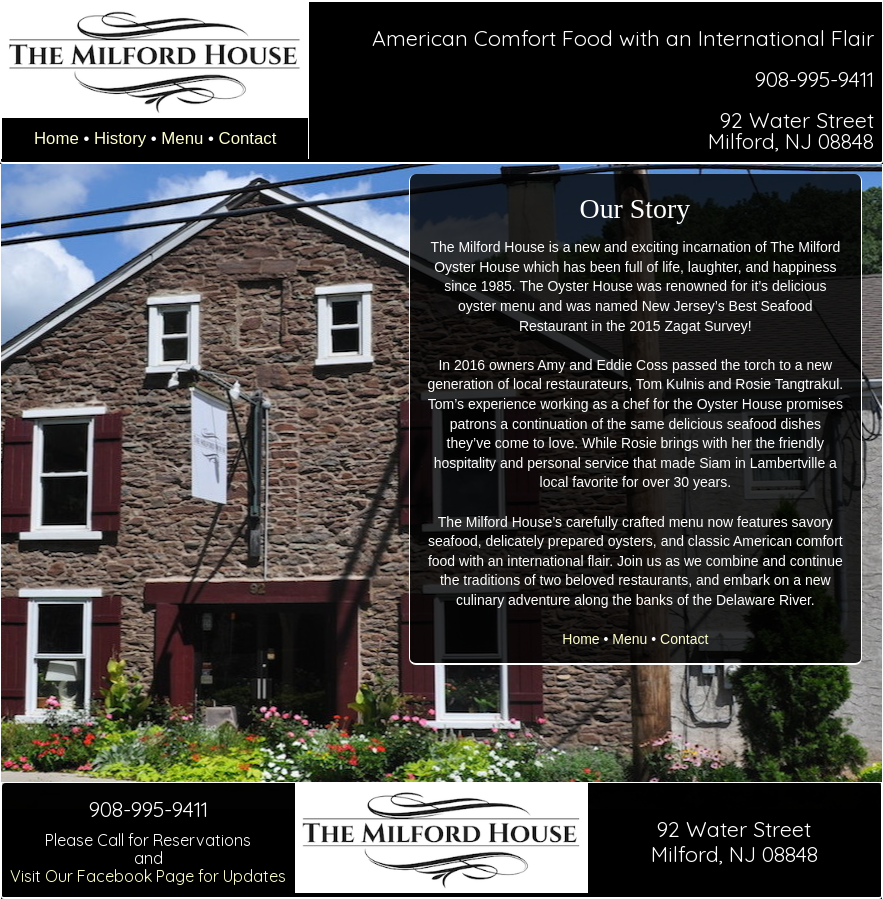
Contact (248, 138)
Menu (182, 138)
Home (56, 138)
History (120, 138)
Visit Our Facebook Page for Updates (148, 876)
